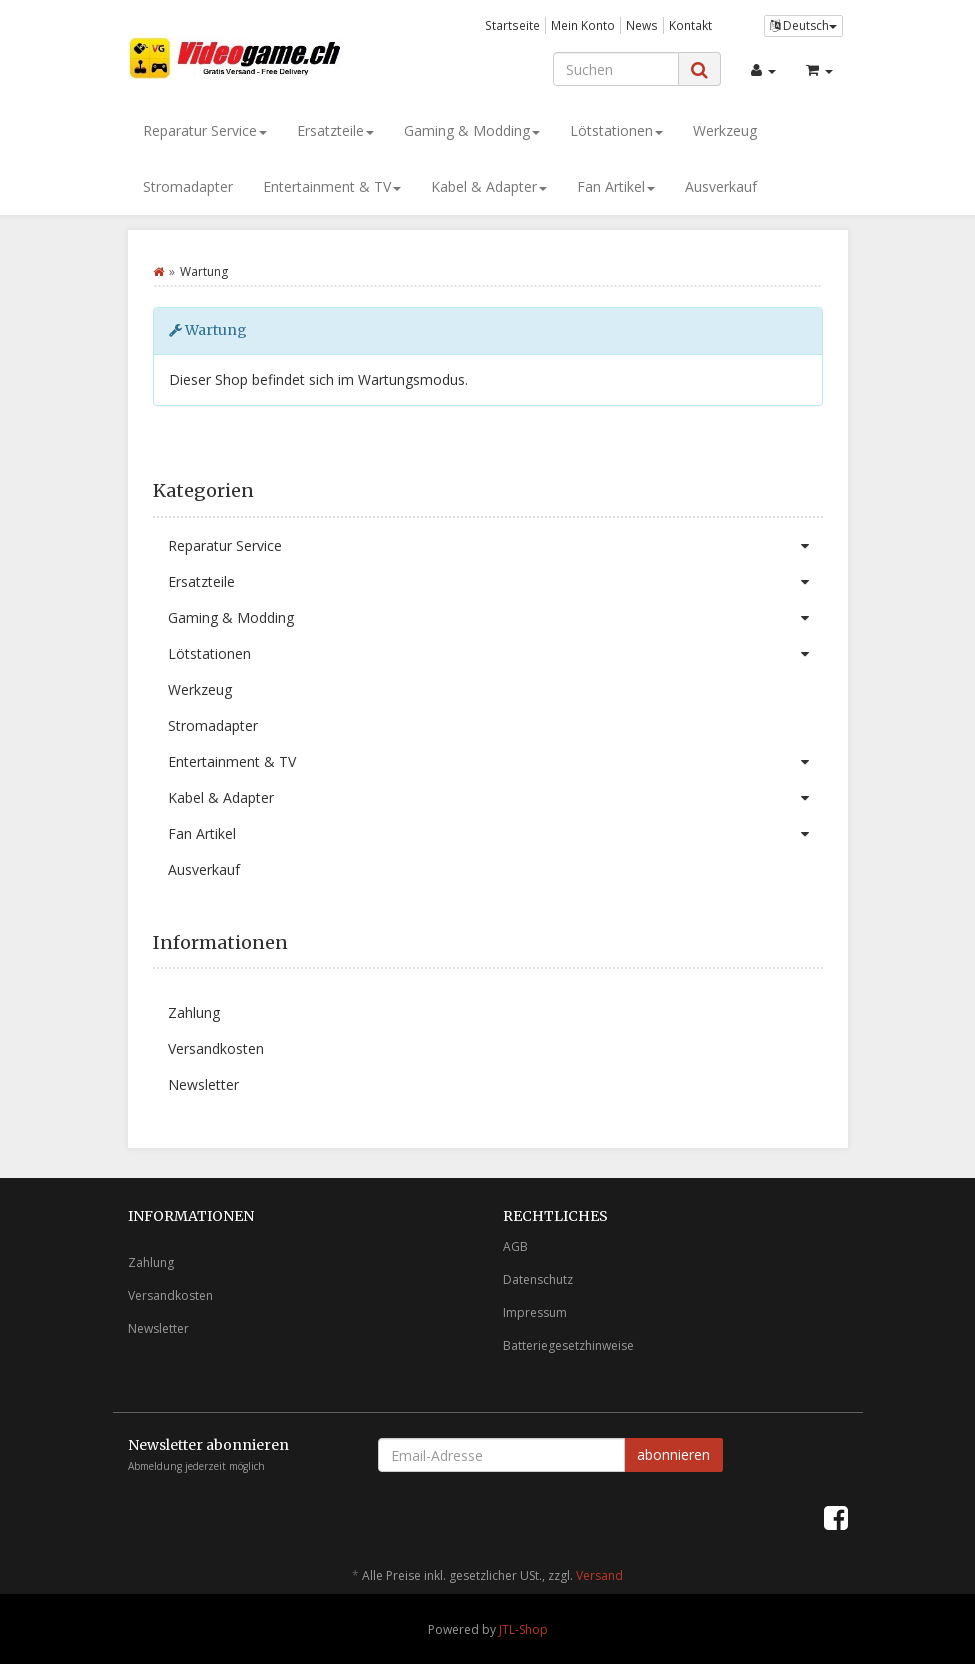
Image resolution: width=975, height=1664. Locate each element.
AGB (515, 1246)
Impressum (535, 1312)
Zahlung (194, 1012)
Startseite (512, 25)
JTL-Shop (523, 1629)
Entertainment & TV (332, 186)
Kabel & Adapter (489, 186)
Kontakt (690, 25)
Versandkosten (216, 1048)
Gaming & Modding (472, 130)
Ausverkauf (721, 186)
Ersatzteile (335, 130)
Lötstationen (616, 130)
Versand (599, 1575)
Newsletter (203, 1084)
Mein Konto (583, 25)
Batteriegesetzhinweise (568, 1345)
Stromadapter (188, 186)
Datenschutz (538, 1279)
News (642, 25)
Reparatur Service (205, 130)
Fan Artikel (616, 186)
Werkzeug (725, 130)
